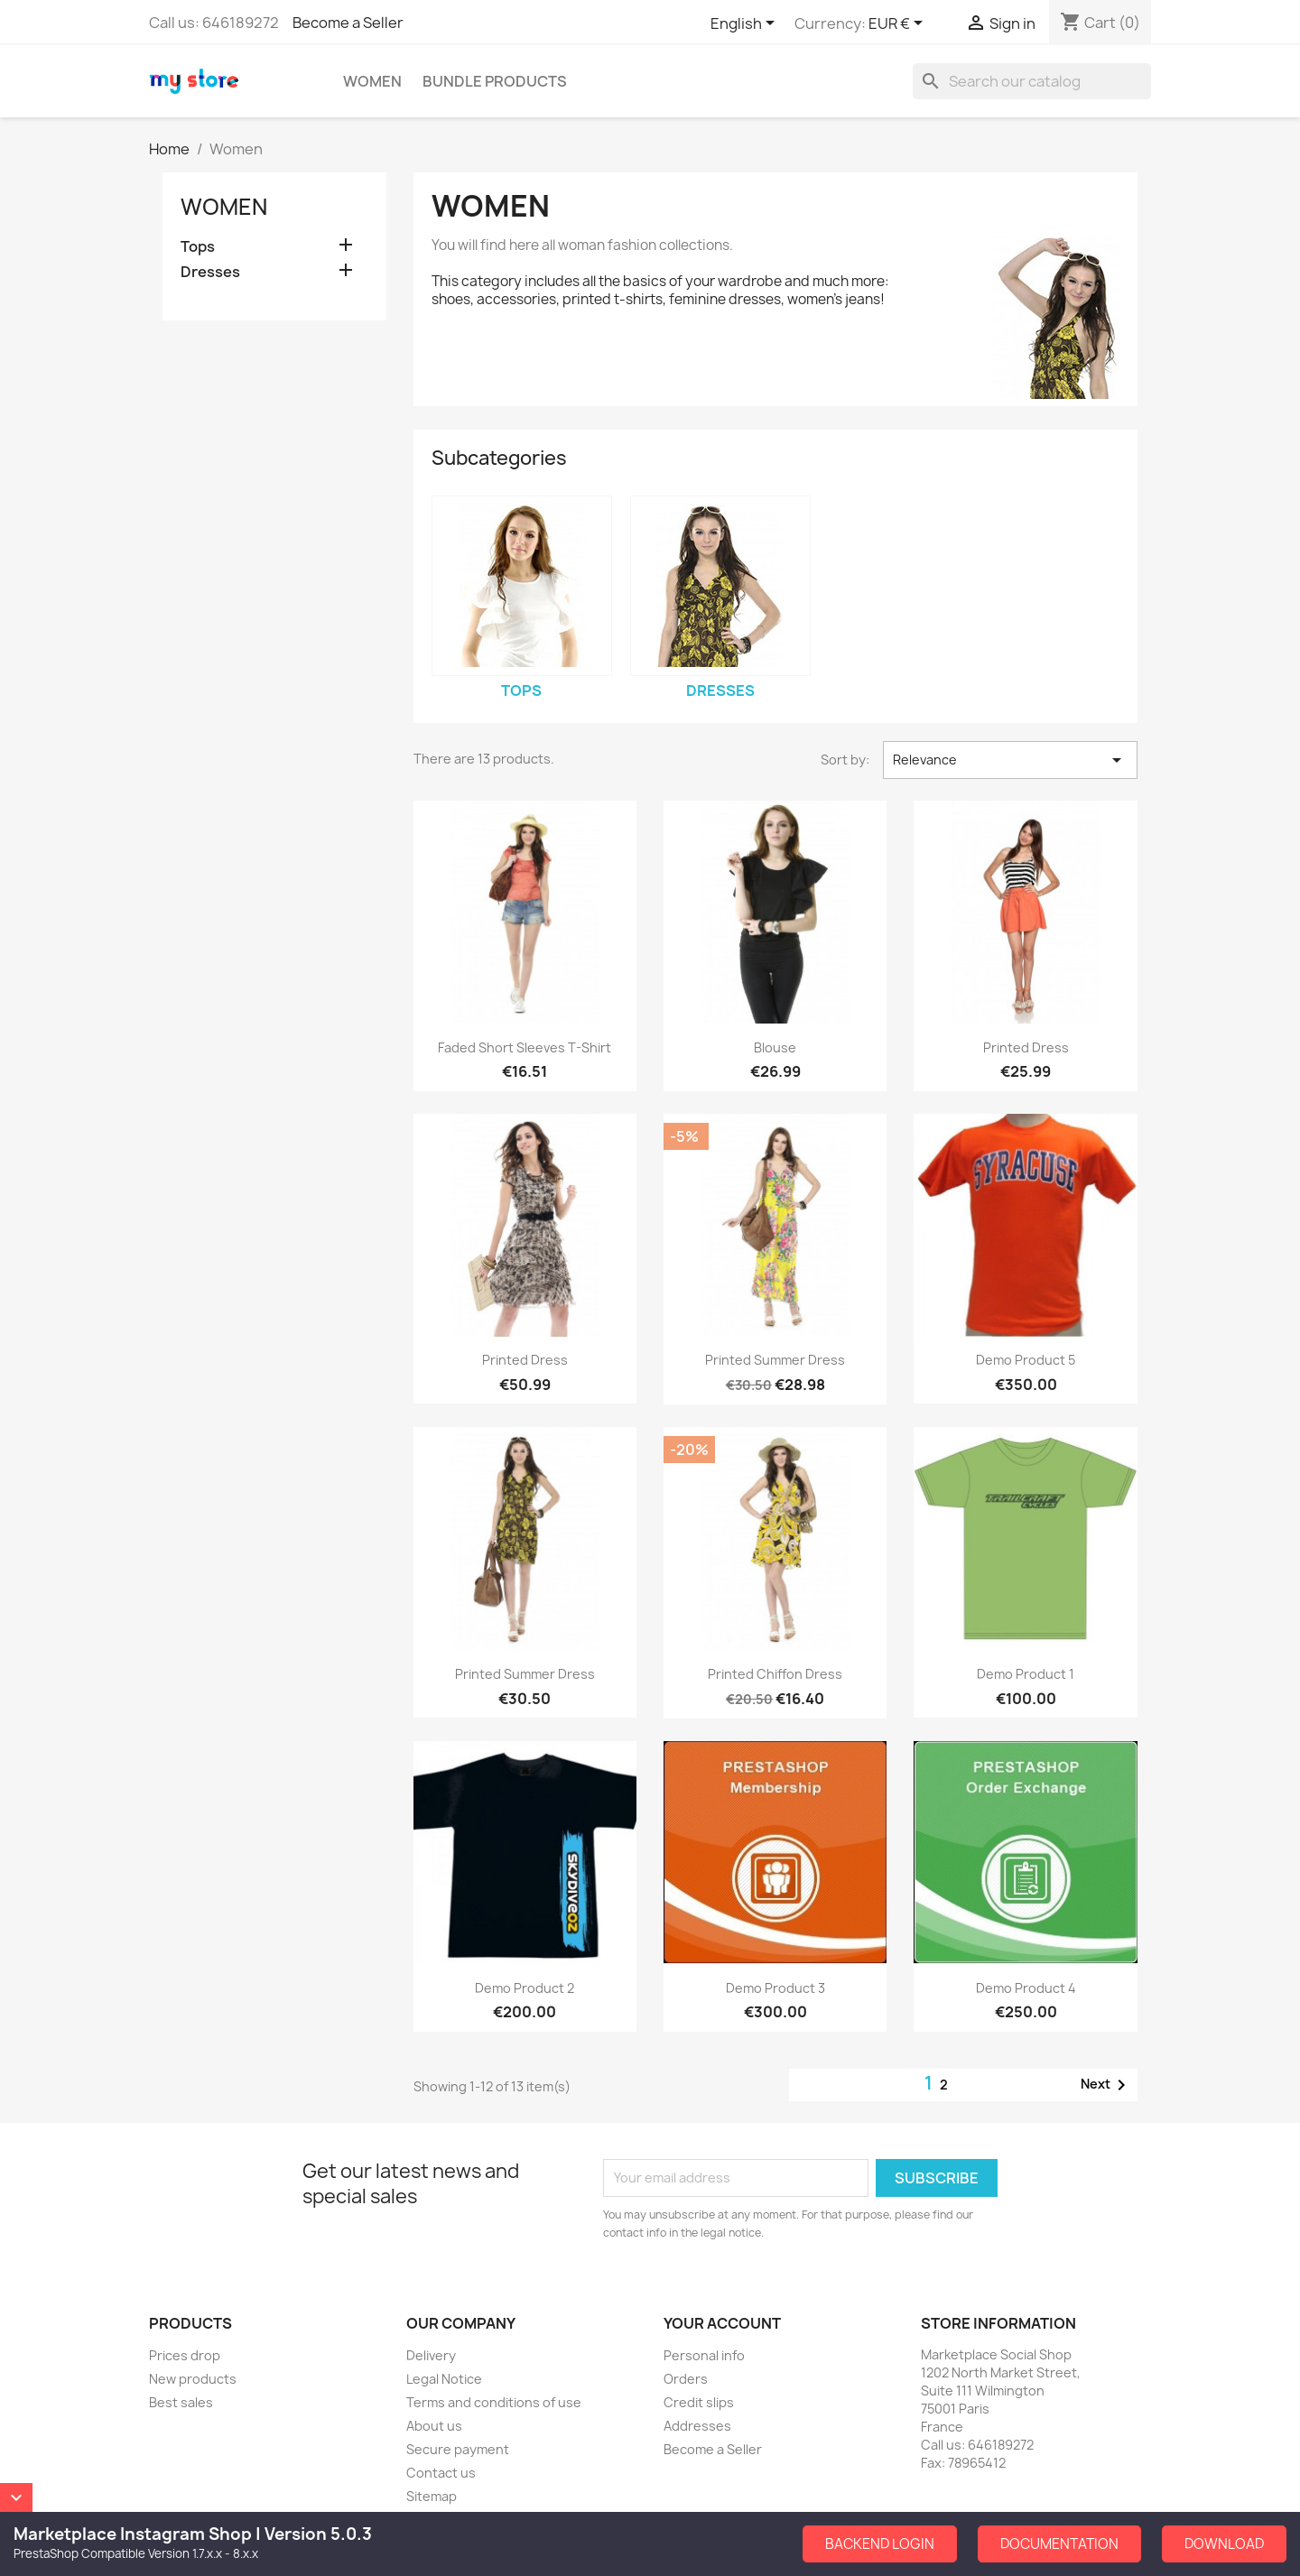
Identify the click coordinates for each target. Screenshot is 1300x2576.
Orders (686, 2378)
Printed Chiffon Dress (775, 1673)
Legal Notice (444, 2378)
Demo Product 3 (775, 1988)
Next (1106, 2085)
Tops (198, 246)
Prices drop (184, 2355)
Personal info (704, 2355)
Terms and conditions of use (493, 2402)
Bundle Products (494, 81)
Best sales (181, 2402)
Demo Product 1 (1025, 1673)
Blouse (775, 1047)
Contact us (441, 2472)
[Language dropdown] (745, 24)
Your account (722, 2323)
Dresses (210, 272)
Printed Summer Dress (775, 1359)
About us (434, 2425)
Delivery (431, 2355)
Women (372, 81)
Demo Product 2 (524, 1988)
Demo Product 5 (1025, 1359)
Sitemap (431, 2496)
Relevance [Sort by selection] (1010, 760)
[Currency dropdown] (898, 24)
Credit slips (699, 2402)
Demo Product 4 (1026, 1988)
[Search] (1032, 81)
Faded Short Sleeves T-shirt (524, 1047)
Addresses (697, 2425)
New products (193, 2378)
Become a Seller (348, 22)
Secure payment (457, 2449)
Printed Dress (1026, 1047)
